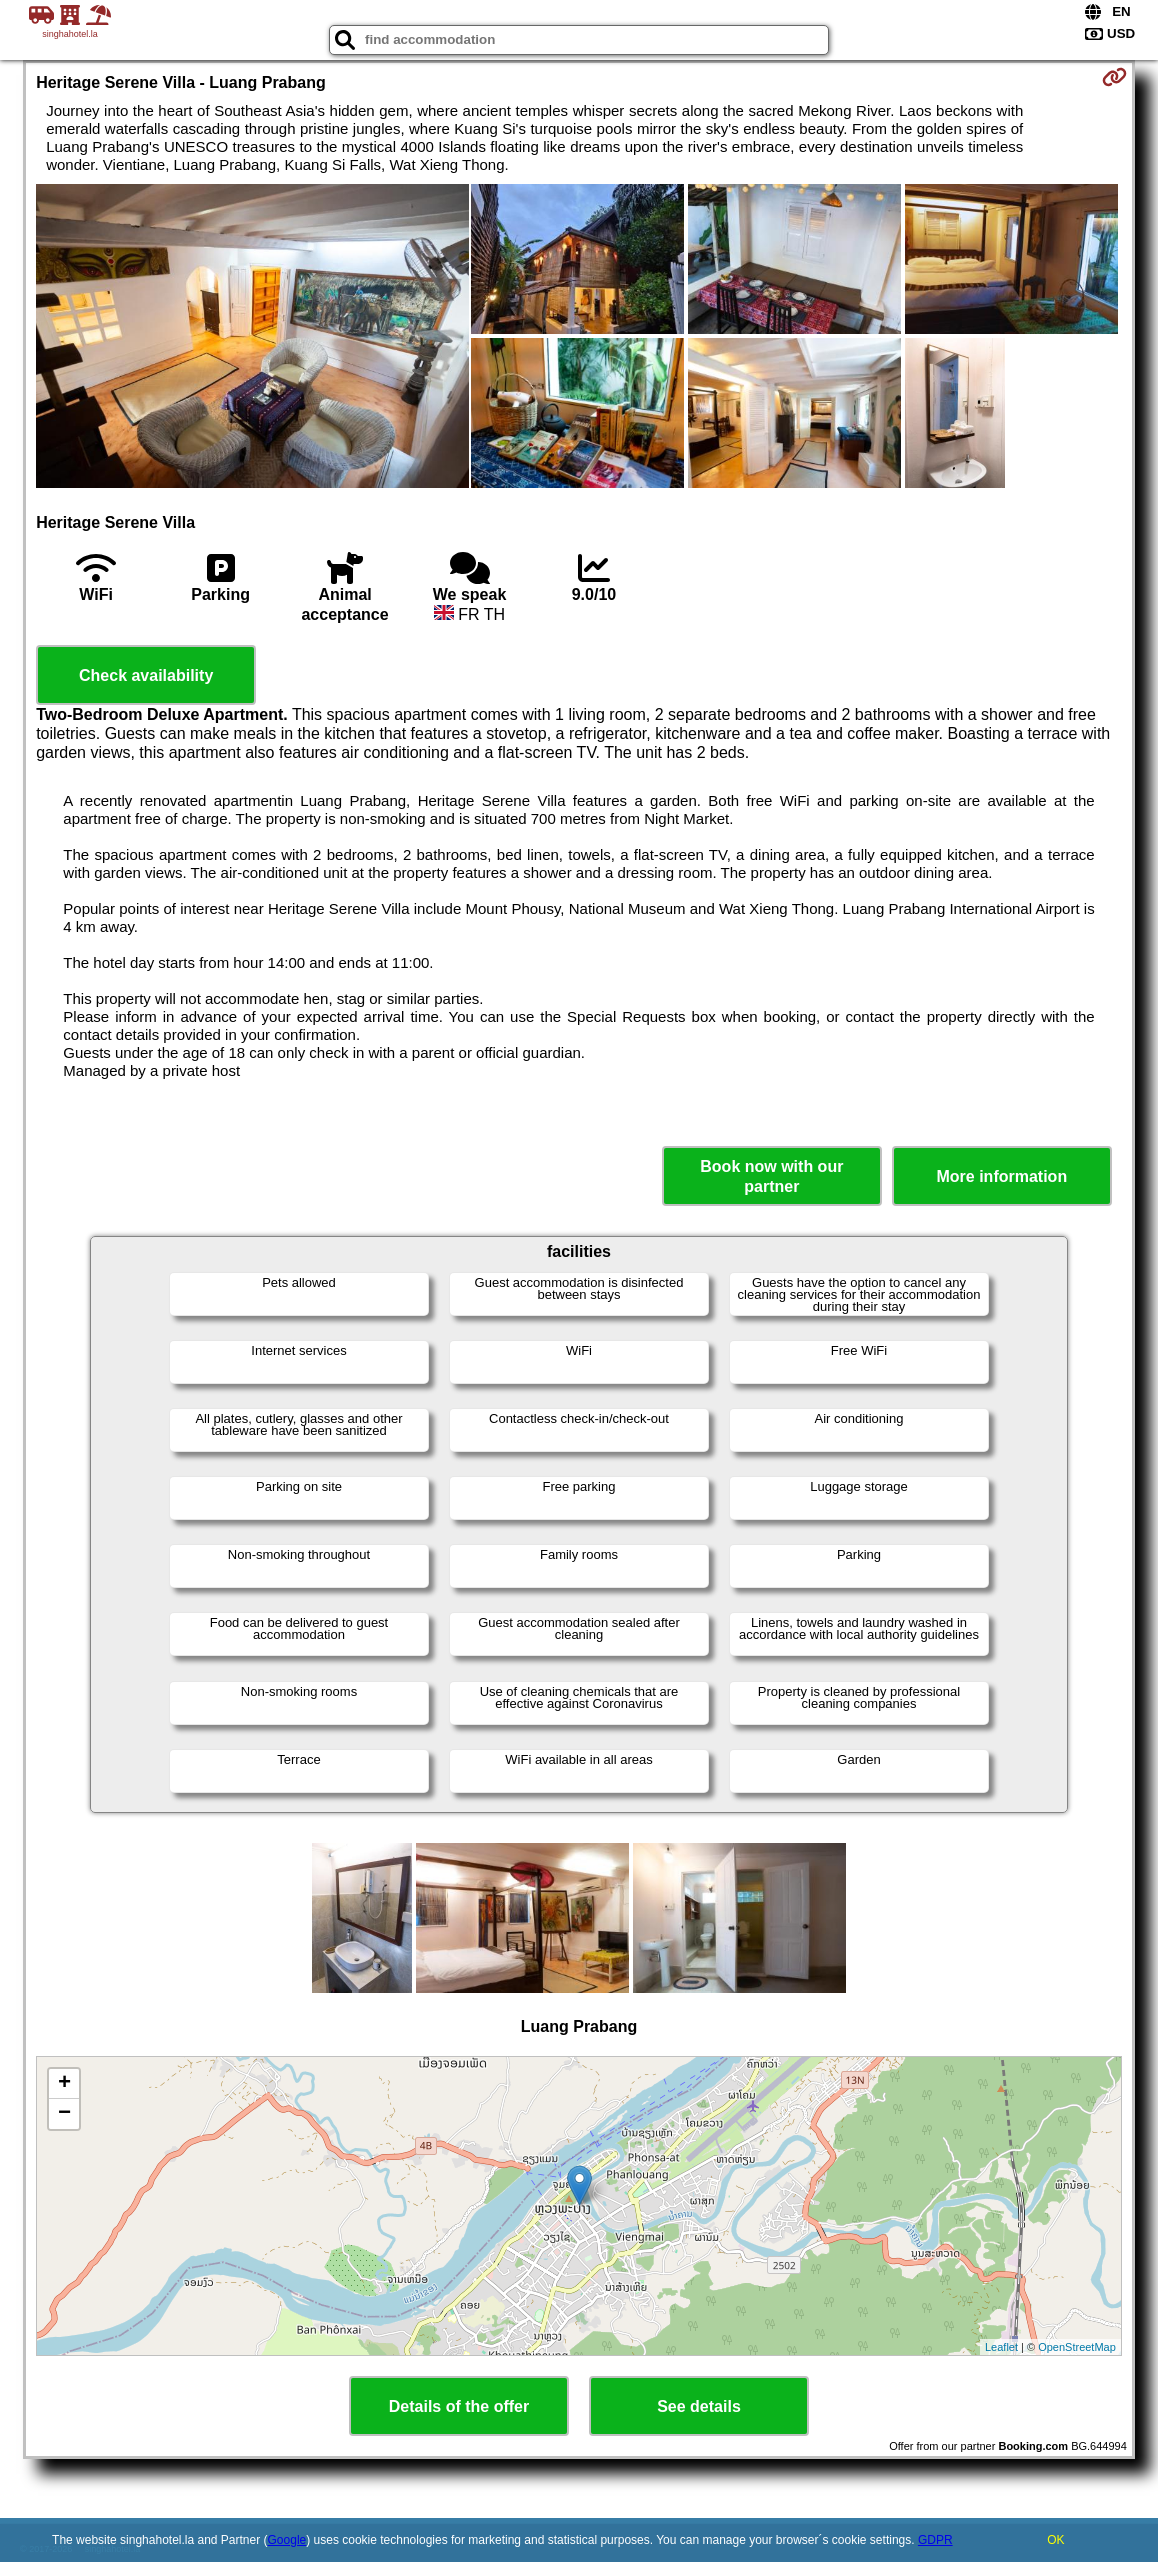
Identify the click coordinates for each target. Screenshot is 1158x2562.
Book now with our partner (771, 1176)
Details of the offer (459, 2406)
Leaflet (1001, 2347)
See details (699, 2406)
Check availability (146, 675)
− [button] (64, 2114)
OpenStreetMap (1077, 2347)
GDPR (935, 2540)
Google (287, 2540)
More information (1001, 1176)
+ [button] (64, 2084)
